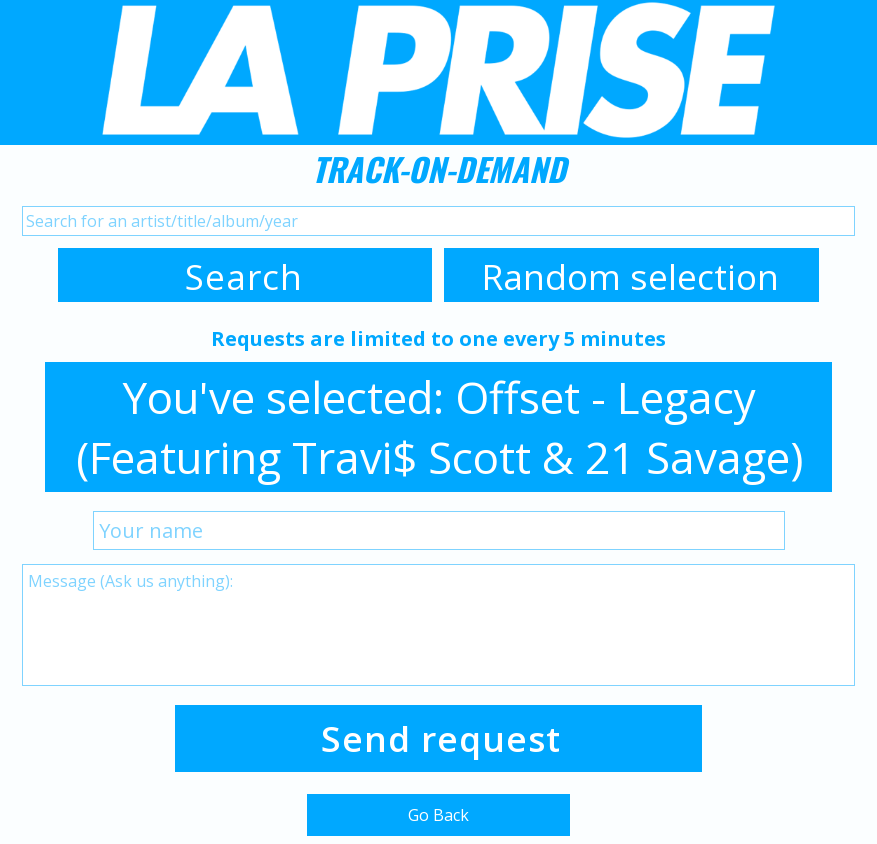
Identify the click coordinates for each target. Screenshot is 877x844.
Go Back (438, 815)
